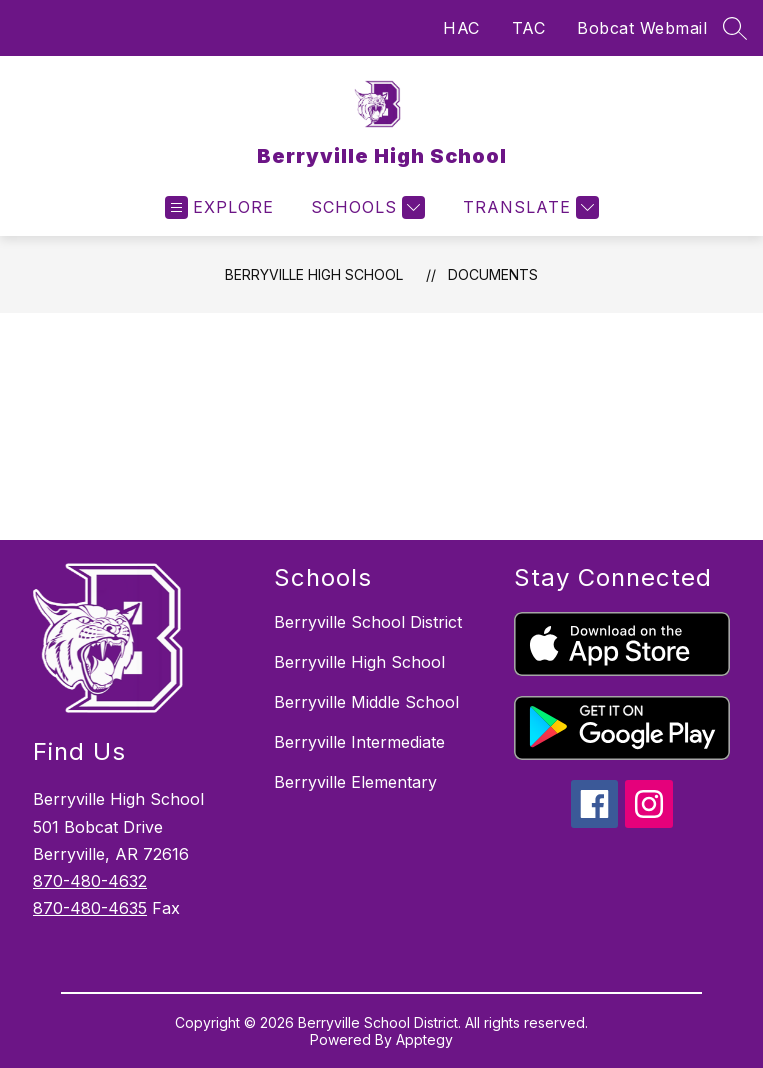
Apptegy (424, 1039)
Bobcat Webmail (642, 28)
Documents (493, 274)
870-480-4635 (90, 908)
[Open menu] (219, 207)
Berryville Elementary (355, 782)
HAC (461, 28)
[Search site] (735, 28)
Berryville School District (368, 622)
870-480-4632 (90, 881)
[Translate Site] (528, 207)
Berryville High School (314, 274)
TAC (529, 28)
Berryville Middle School (366, 702)
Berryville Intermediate (359, 742)
